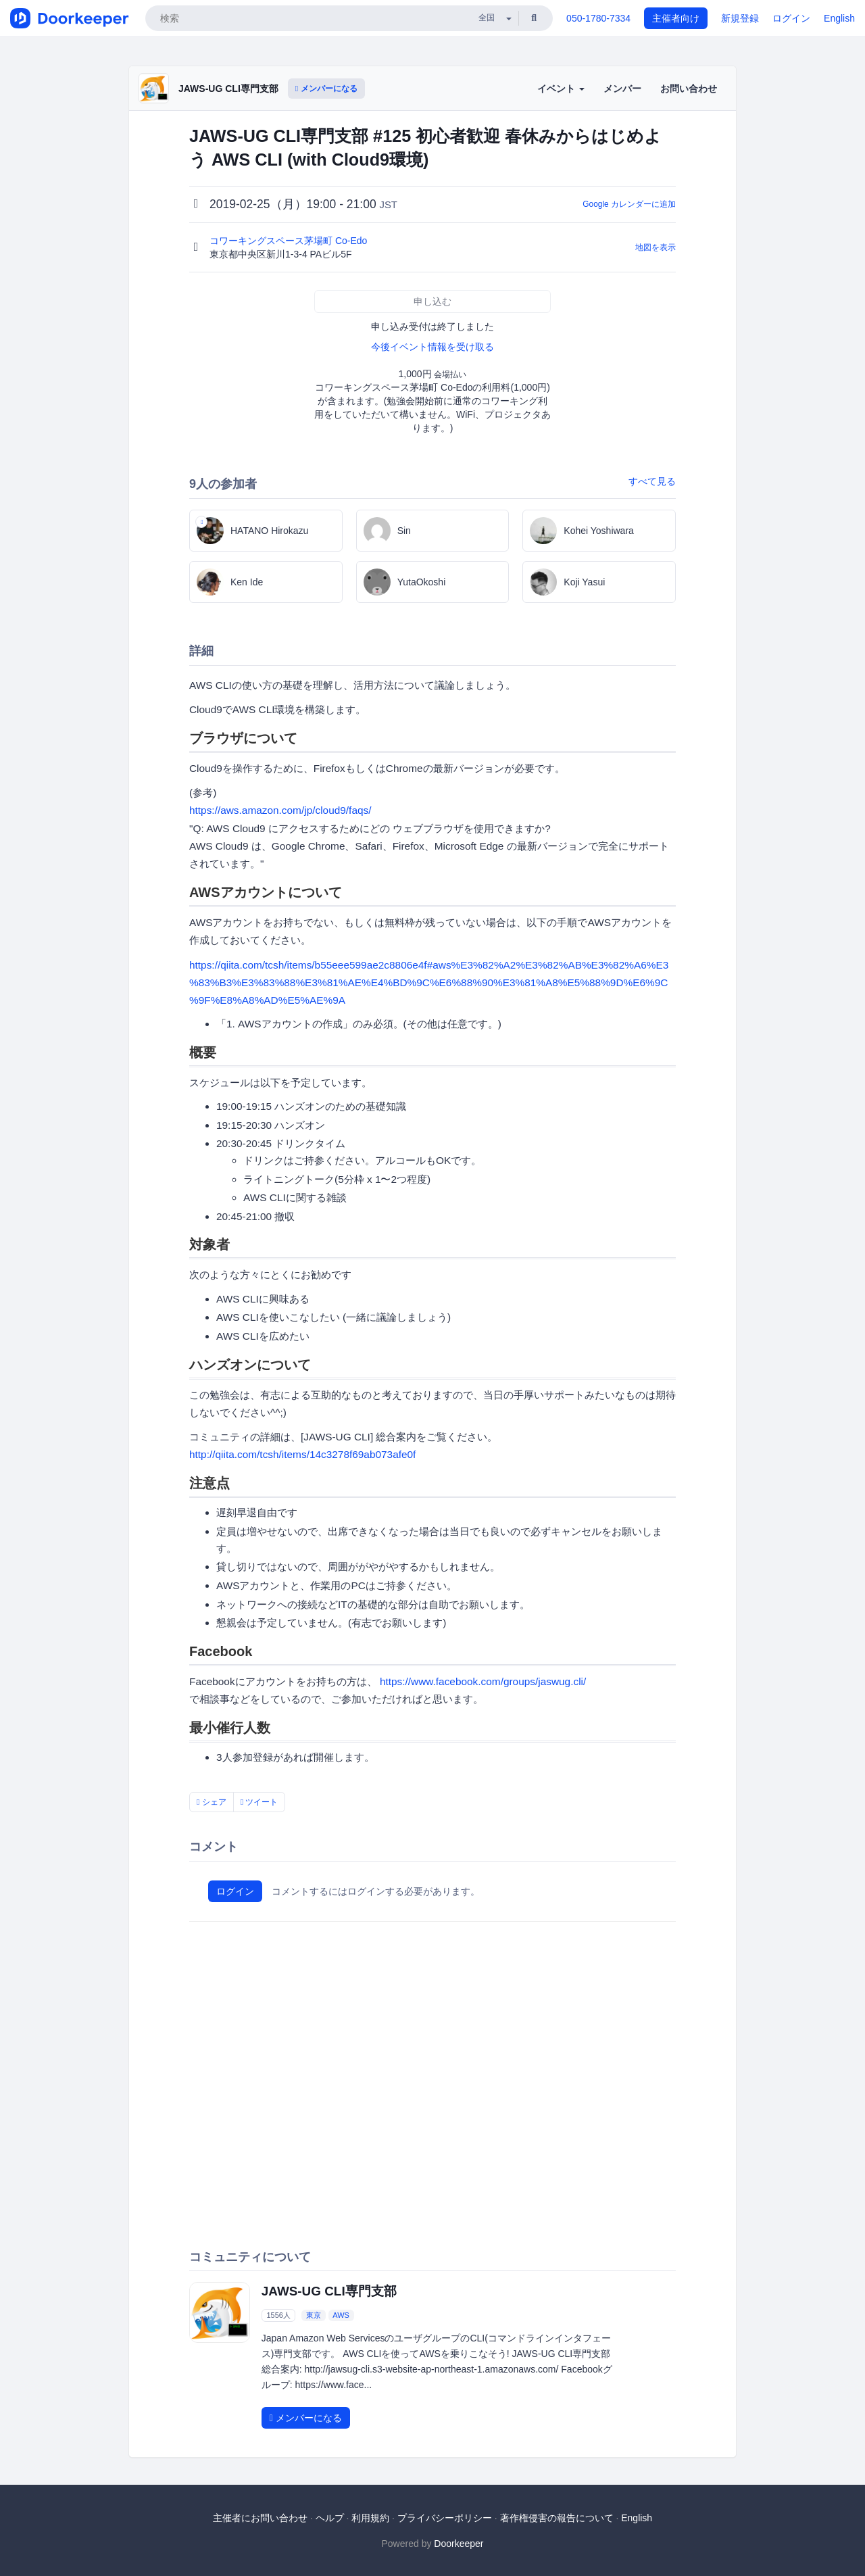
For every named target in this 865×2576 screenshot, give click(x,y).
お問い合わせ (688, 88)
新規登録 (740, 18)
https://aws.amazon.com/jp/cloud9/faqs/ (280, 810)
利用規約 (370, 2517)
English (839, 18)
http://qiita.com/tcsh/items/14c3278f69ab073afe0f (302, 1454)
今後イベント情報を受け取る (432, 346)
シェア (211, 1802)
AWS (340, 2315)
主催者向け (675, 18)
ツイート (259, 1802)
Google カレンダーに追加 (629, 204)
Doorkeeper (458, 2543)
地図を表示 (655, 247)
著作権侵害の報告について (557, 2517)
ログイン (791, 18)
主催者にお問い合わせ (260, 2517)
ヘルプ (330, 2517)
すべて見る (652, 481)
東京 (313, 2315)
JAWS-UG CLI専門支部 (228, 88)
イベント (561, 88)
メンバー (622, 88)
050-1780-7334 (598, 18)
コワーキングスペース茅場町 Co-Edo (289, 240)
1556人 (278, 2315)
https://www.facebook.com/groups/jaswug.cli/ (483, 1681)
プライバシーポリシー (444, 2517)
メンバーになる (326, 88)
